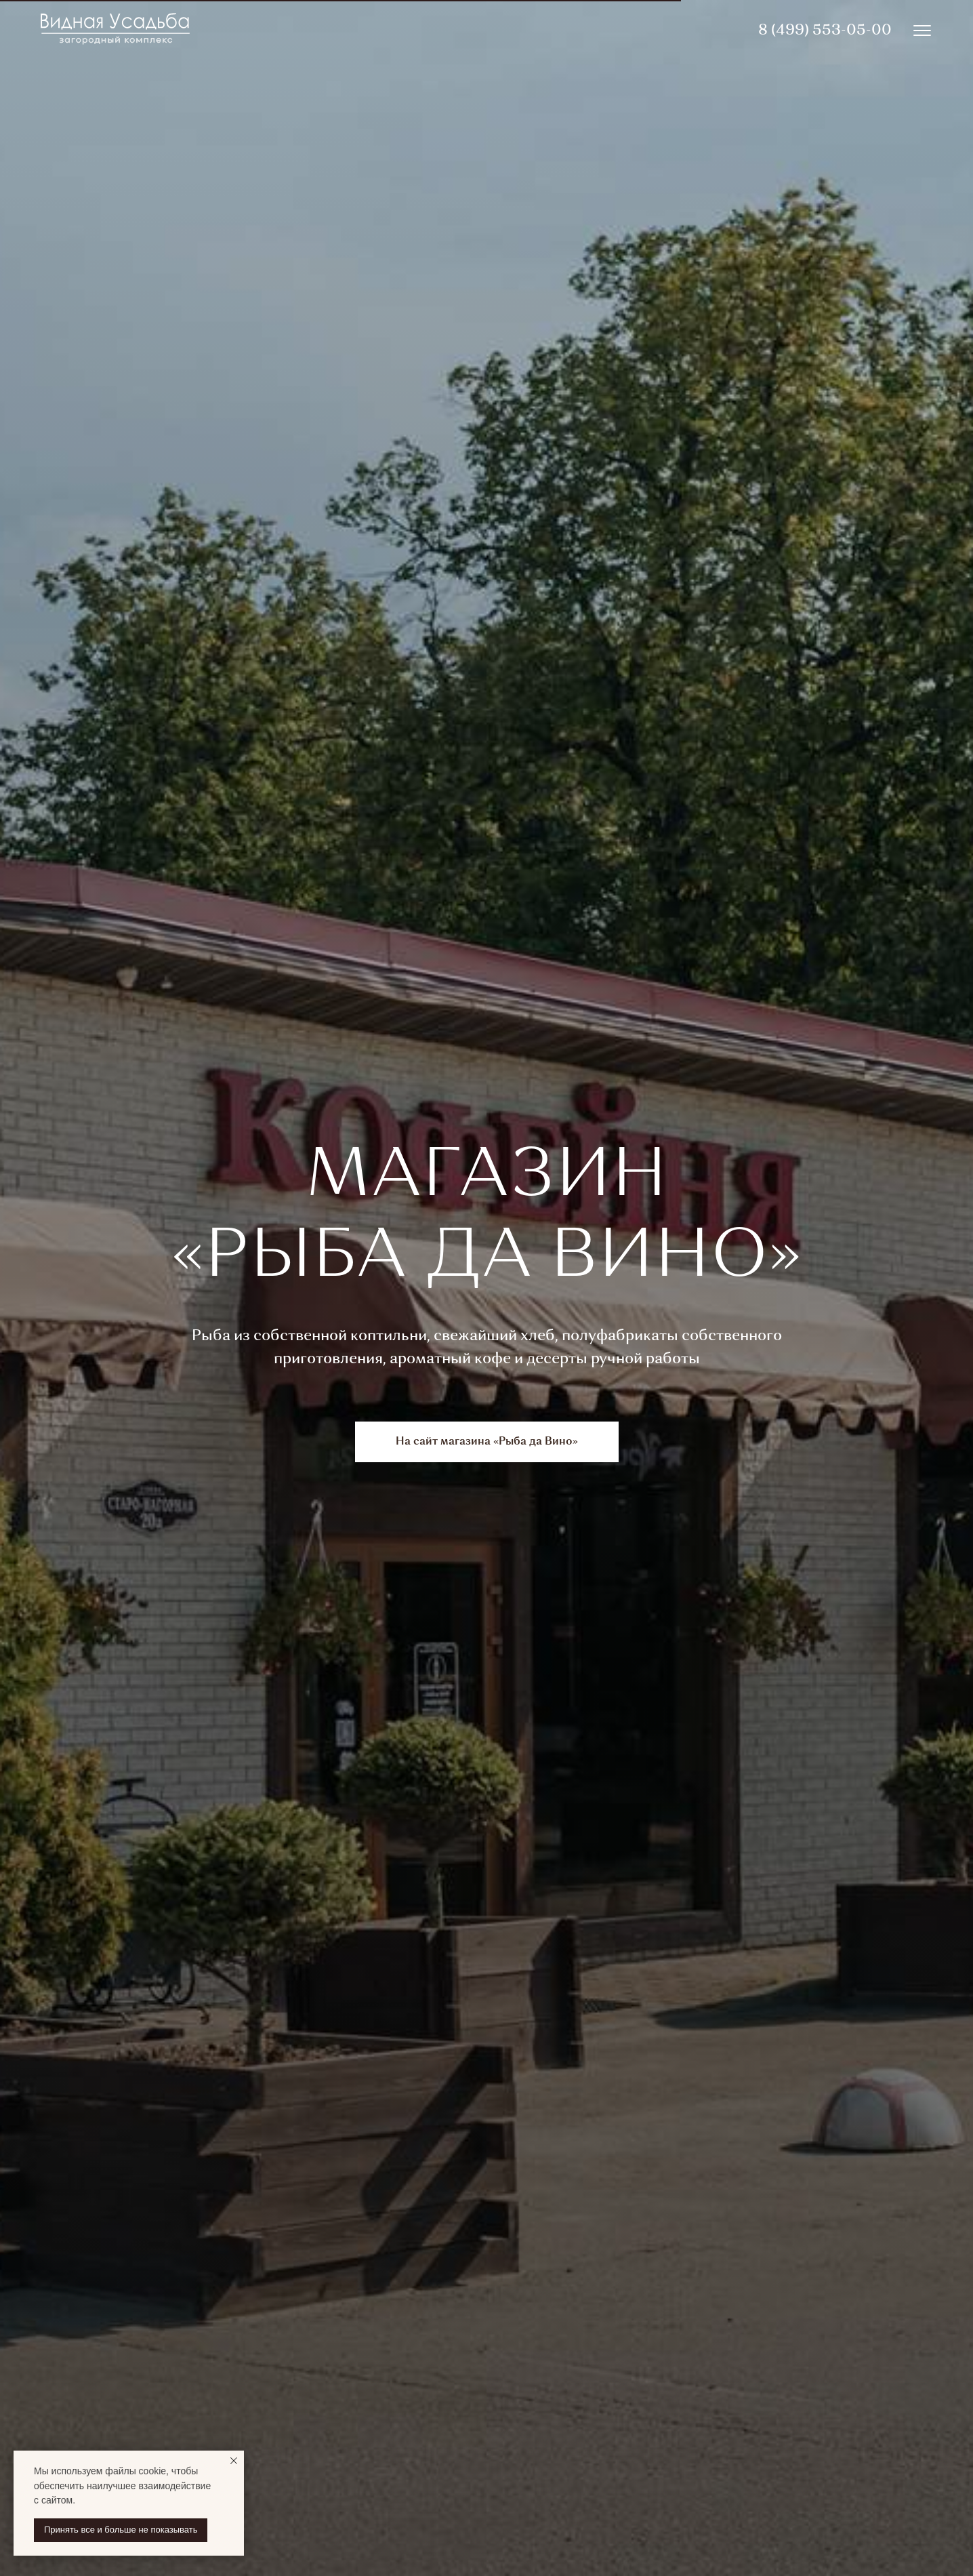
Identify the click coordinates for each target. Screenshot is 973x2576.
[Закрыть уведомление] (234, 2461)
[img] (922, 30)
